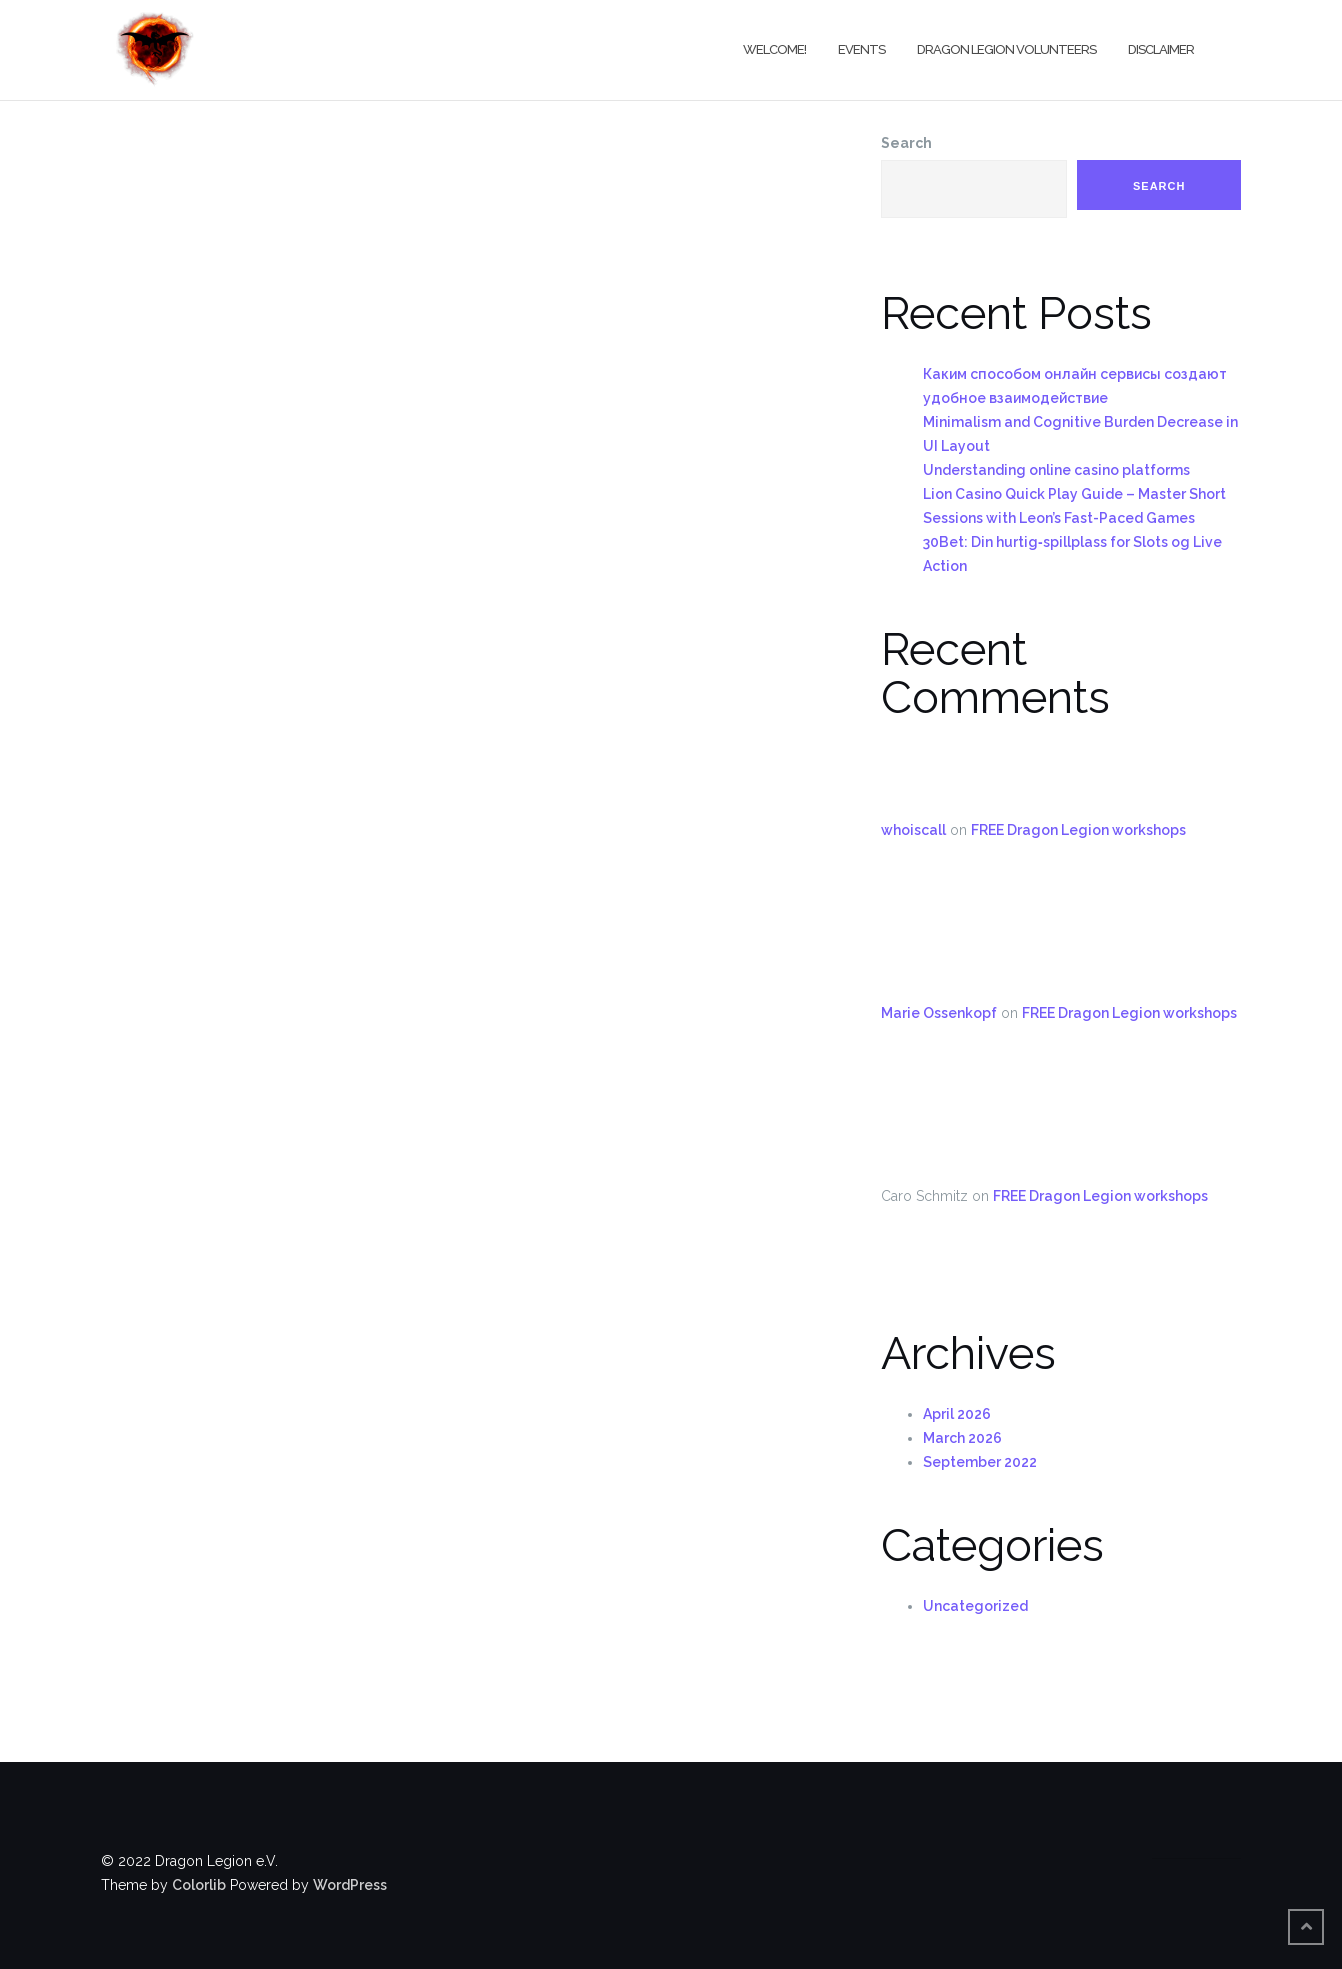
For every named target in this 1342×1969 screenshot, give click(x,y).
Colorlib (199, 1885)
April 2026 (957, 1414)
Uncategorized (975, 1606)
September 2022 (980, 1462)
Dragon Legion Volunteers (1006, 49)
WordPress (350, 1885)
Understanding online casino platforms (1056, 470)
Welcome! (774, 49)
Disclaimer (1161, 49)
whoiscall (913, 830)
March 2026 (962, 1438)
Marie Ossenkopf (939, 1013)
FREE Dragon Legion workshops (1078, 830)
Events (861, 49)
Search (906, 143)
